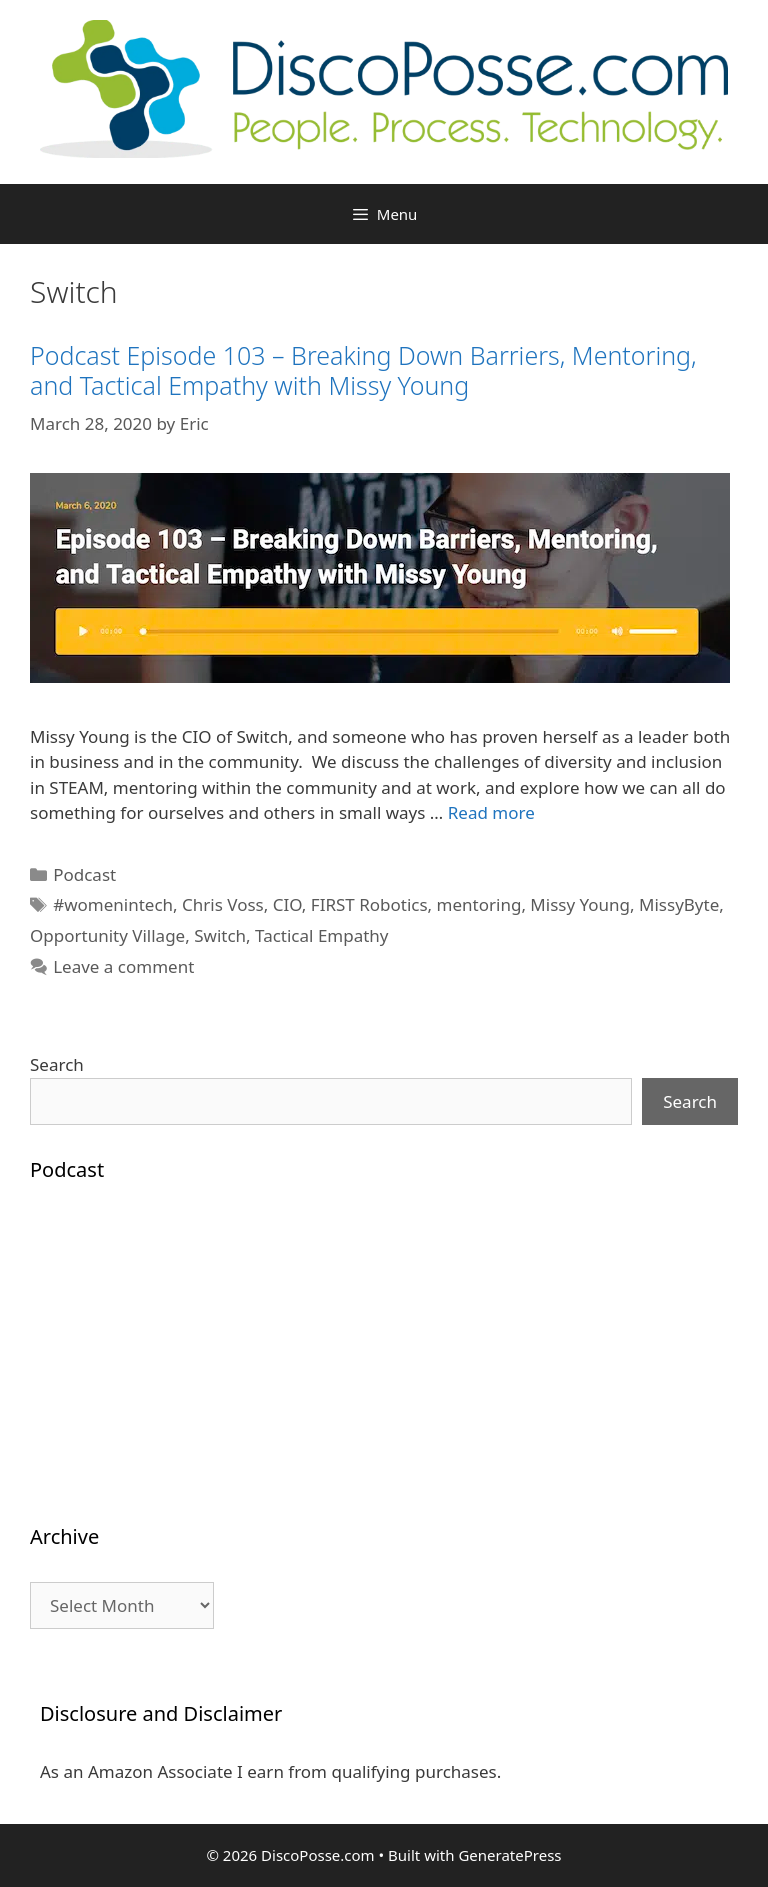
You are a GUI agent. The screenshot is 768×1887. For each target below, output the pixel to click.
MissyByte (679, 904)
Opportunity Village (107, 935)
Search (57, 1064)
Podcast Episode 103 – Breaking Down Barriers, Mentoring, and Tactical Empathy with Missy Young (363, 370)
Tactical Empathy (321, 935)
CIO (287, 904)
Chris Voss (223, 904)
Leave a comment (123, 966)
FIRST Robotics (369, 904)
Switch (220, 935)
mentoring (479, 904)
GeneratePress (509, 1855)
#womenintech (113, 904)
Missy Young (580, 904)
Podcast (84, 874)
